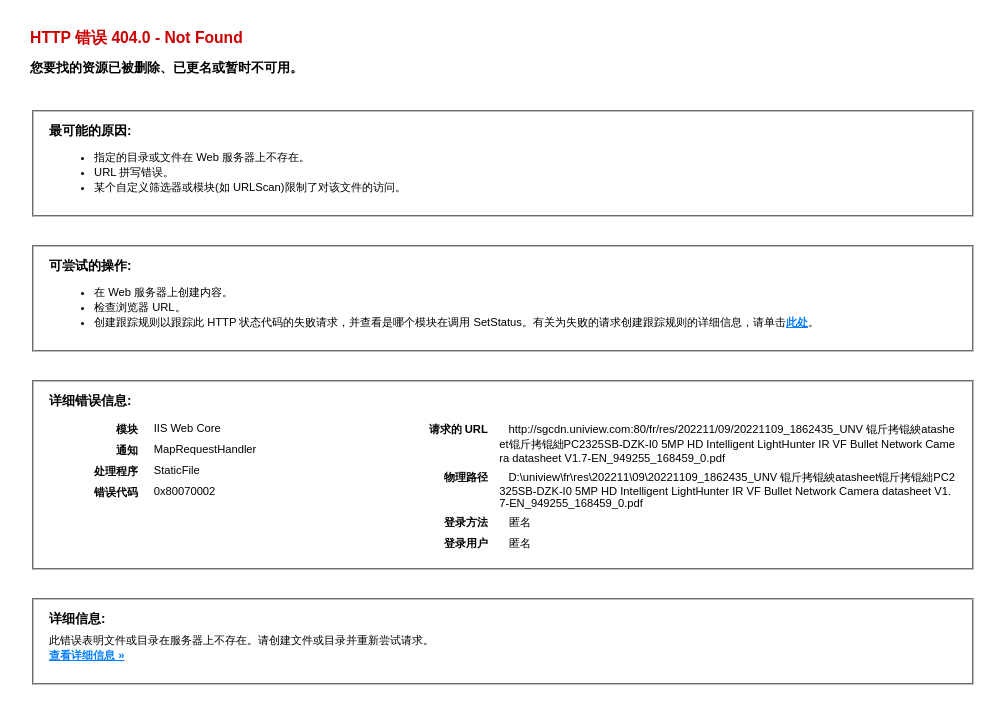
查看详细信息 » (86, 655)
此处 (797, 322)
